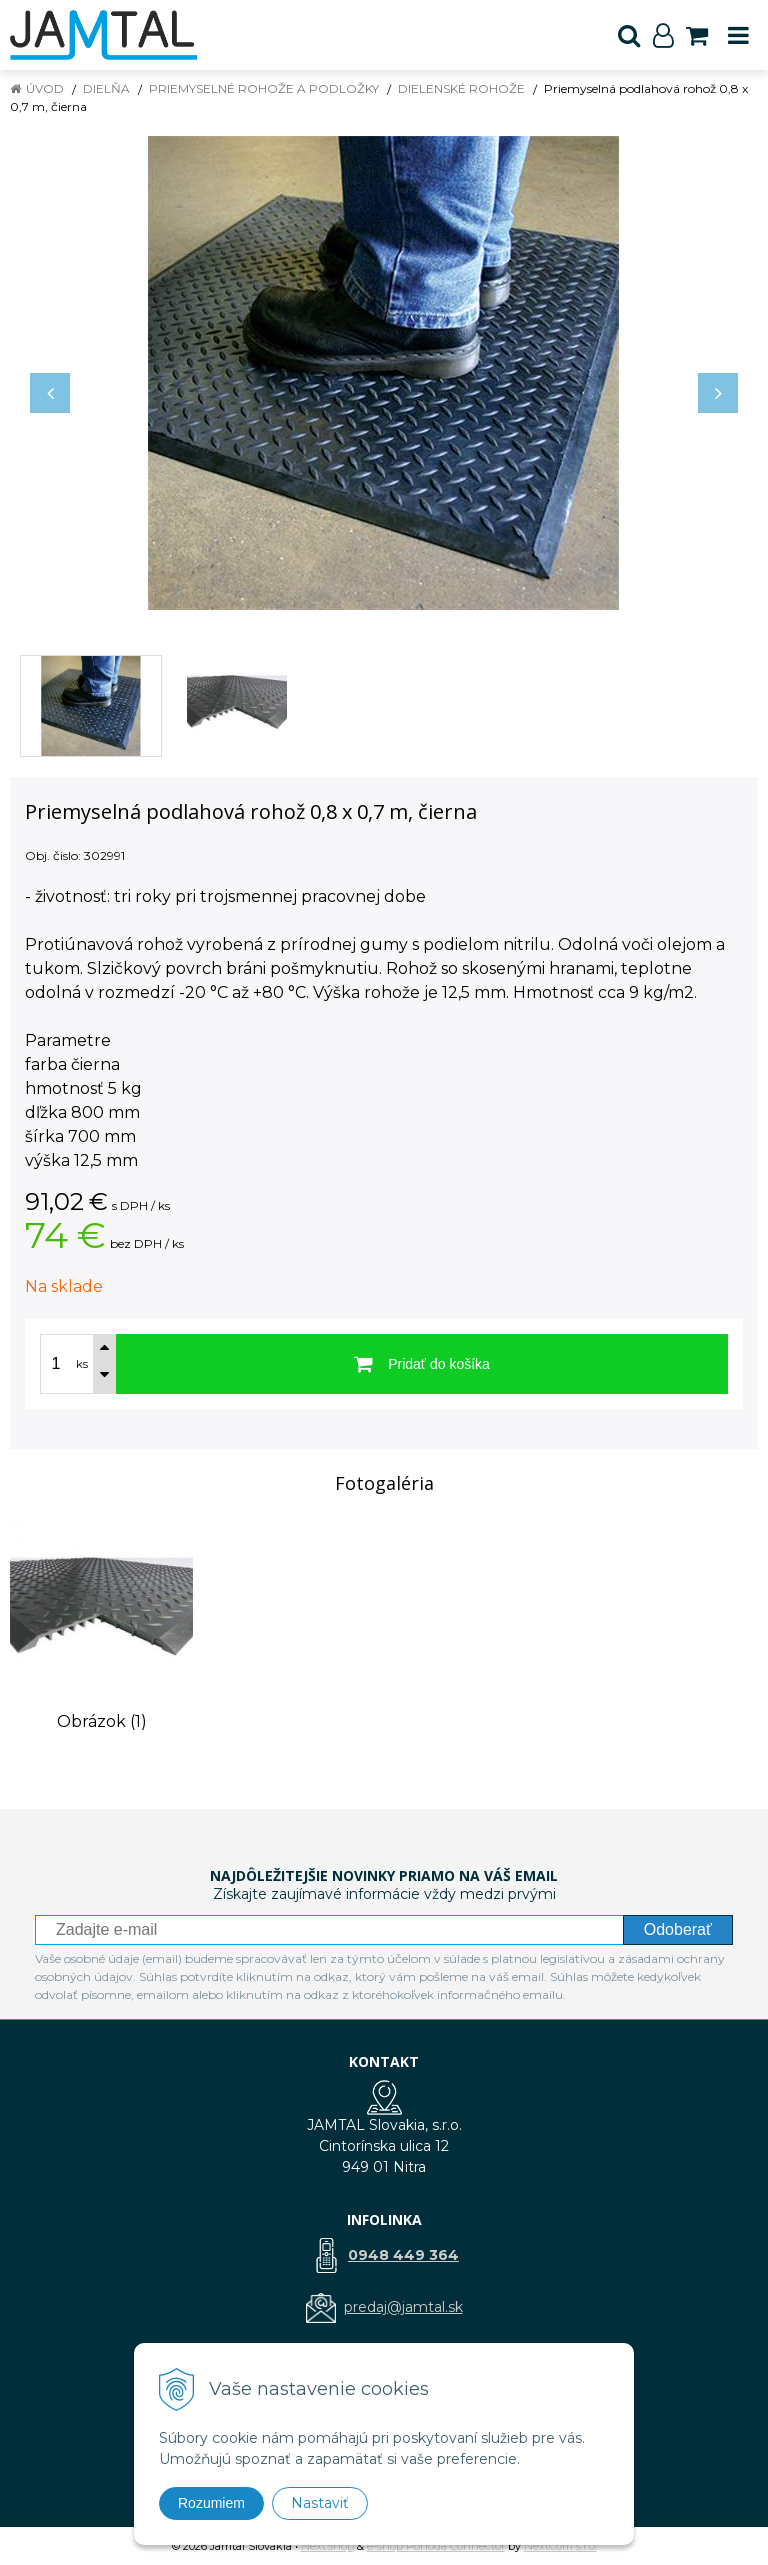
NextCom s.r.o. (560, 2546)
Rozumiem (211, 2503)
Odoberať (678, 1929)
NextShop (327, 2546)
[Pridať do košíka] (422, 1364)
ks (82, 1364)
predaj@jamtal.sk (403, 2307)
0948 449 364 (403, 2255)
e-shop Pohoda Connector (436, 2546)
